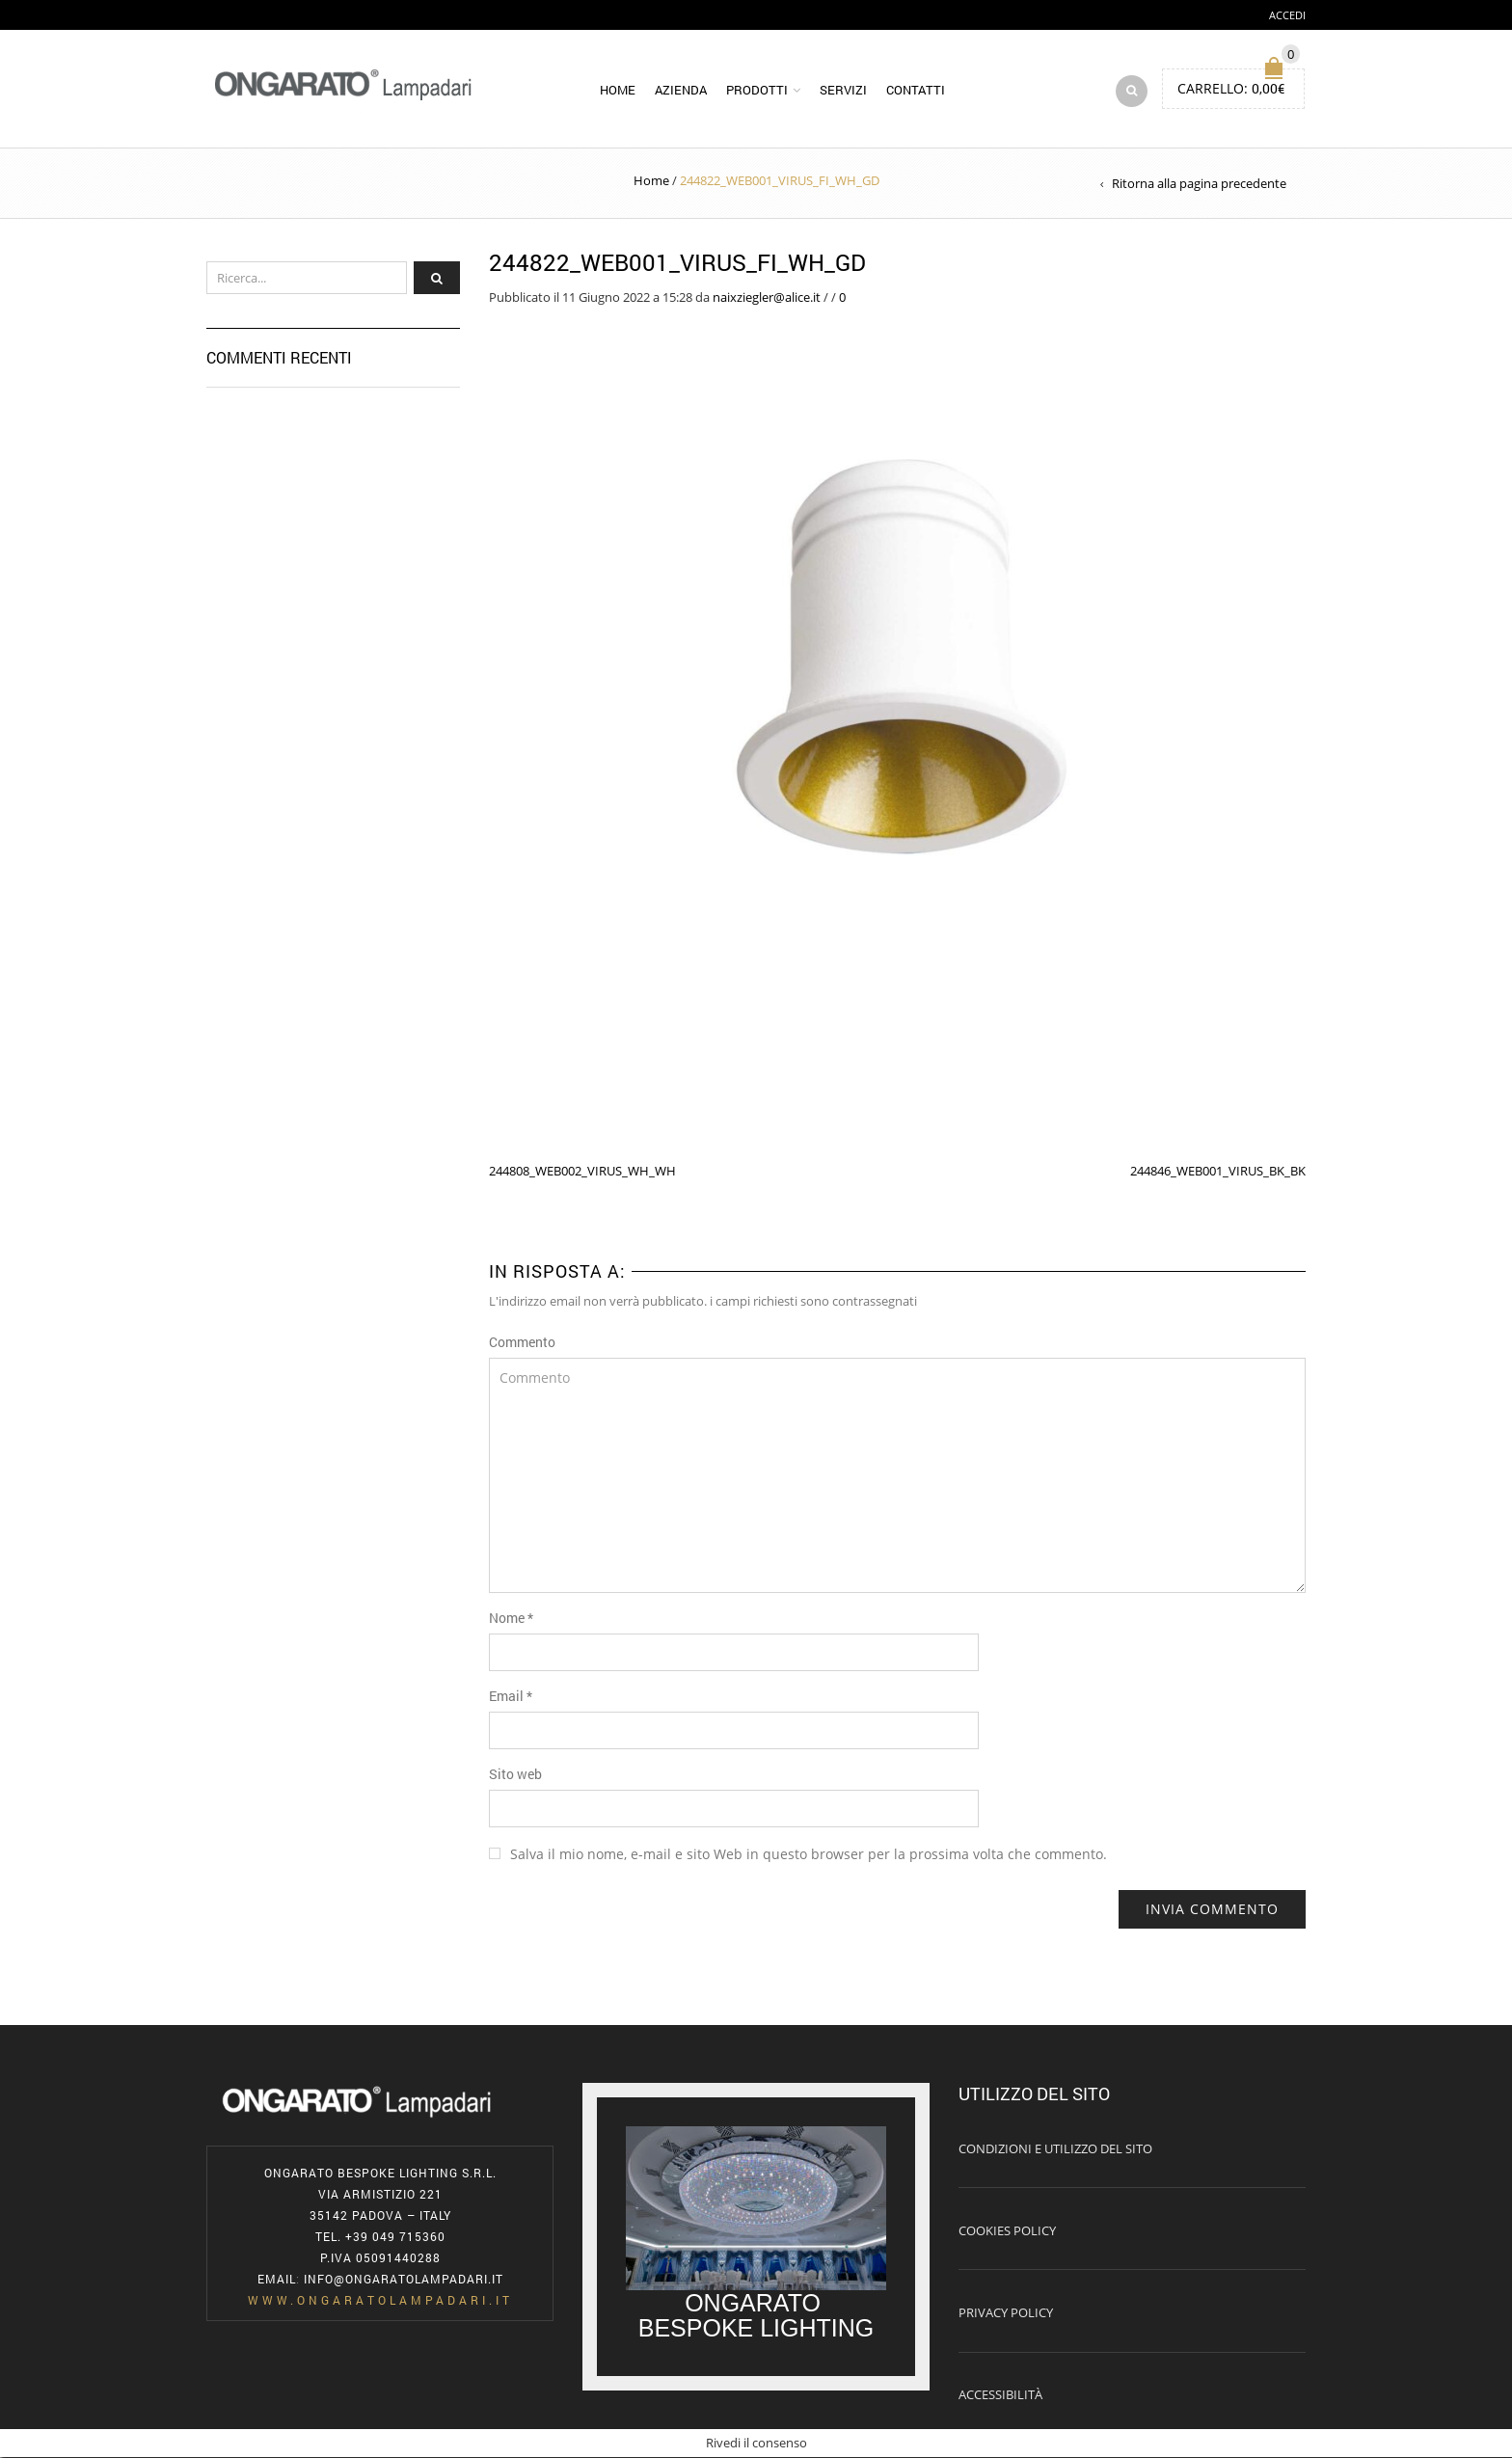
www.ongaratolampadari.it (380, 2301)
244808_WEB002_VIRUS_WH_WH (582, 1170)
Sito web (515, 1775)
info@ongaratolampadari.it (403, 2279)
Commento (522, 1343)
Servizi (843, 90)
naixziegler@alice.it (767, 297)
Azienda (681, 90)
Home (617, 90)
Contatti (915, 90)
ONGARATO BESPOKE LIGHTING (756, 2316)
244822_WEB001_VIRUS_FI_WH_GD (677, 263)
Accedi (1287, 15)
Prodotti (757, 90)
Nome (511, 1618)
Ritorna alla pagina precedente (1199, 184)
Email (510, 1697)
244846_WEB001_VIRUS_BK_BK (1218, 1170)
